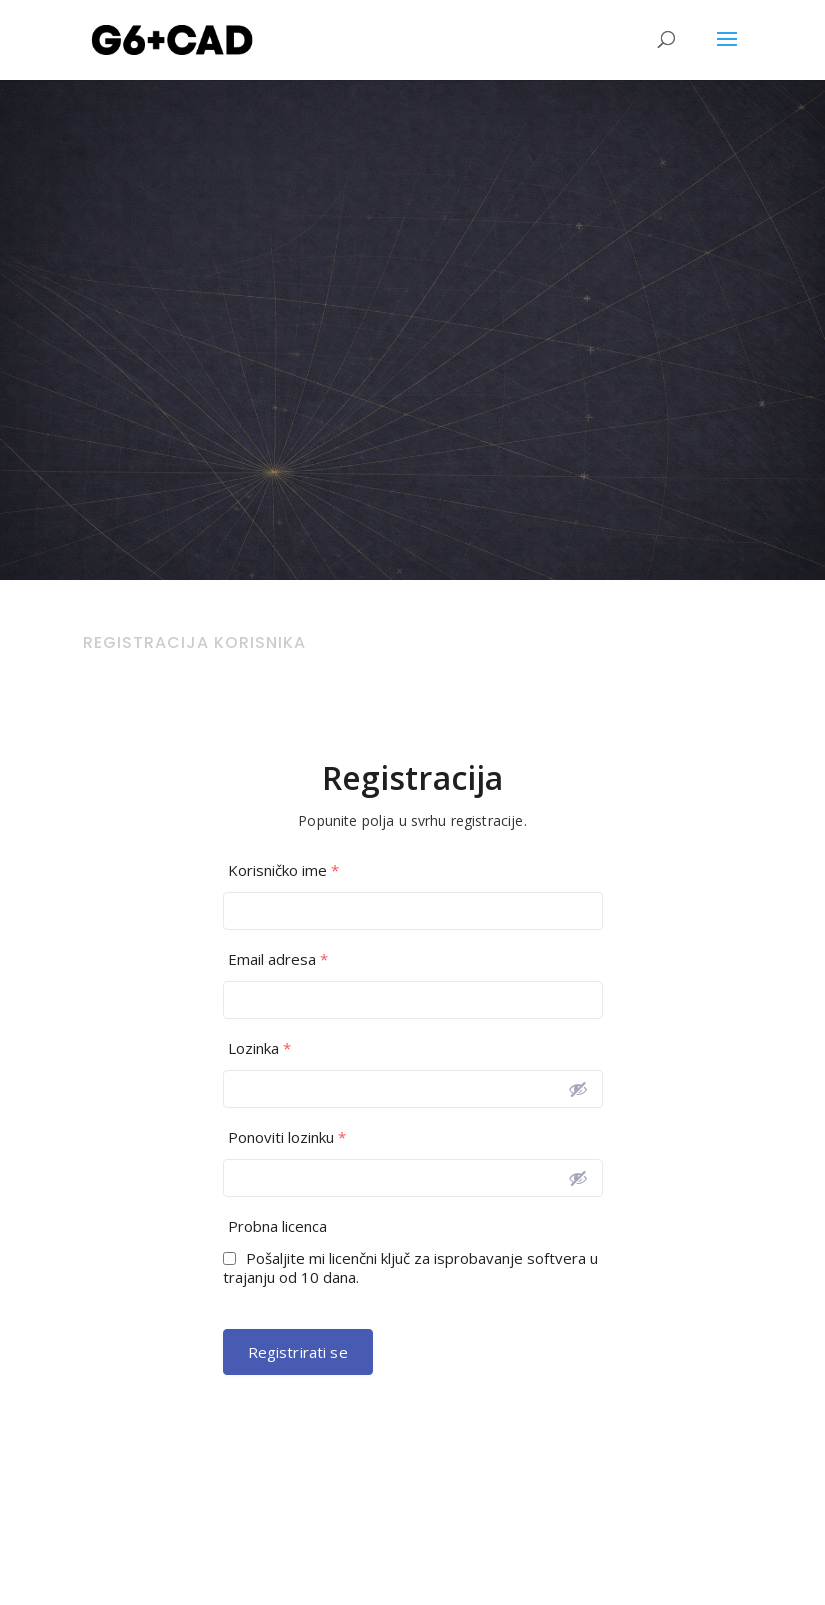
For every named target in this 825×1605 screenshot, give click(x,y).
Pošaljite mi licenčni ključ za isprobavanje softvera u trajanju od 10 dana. (410, 1268)
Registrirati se (298, 1352)
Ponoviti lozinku (287, 1137)
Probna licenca (277, 1226)
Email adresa (278, 959)
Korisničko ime (283, 870)
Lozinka (259, 1048)
